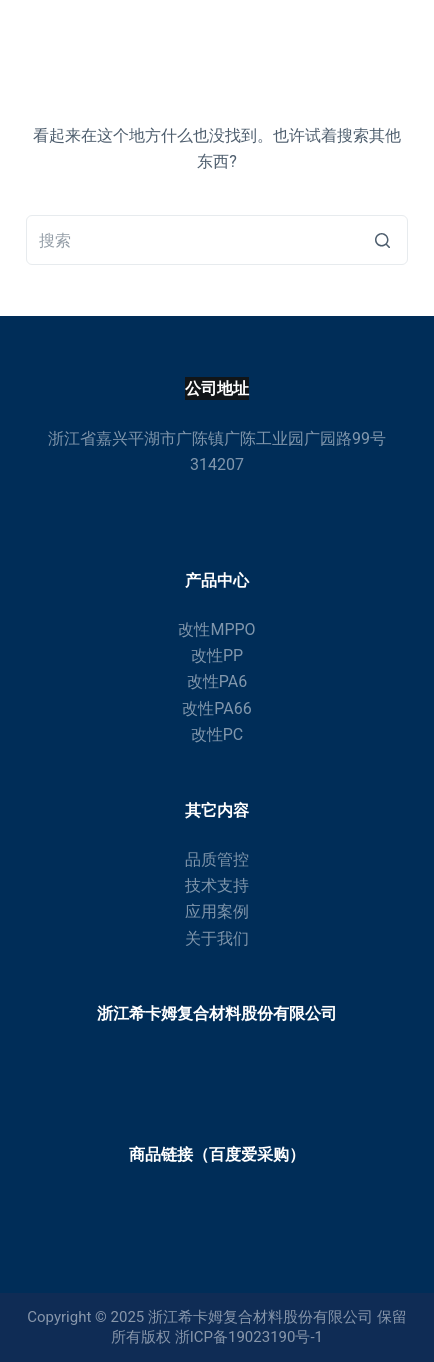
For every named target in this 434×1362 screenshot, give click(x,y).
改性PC (217, 734)
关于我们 (217, 938)
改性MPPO (216, 629)
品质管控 (217, 859)
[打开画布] (399, 35)
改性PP (217, 655)
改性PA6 (217, 681)
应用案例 (217, 911)
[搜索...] (217, 240)
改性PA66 (216, 708)
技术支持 (217, 885)
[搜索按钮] (383, 240)
